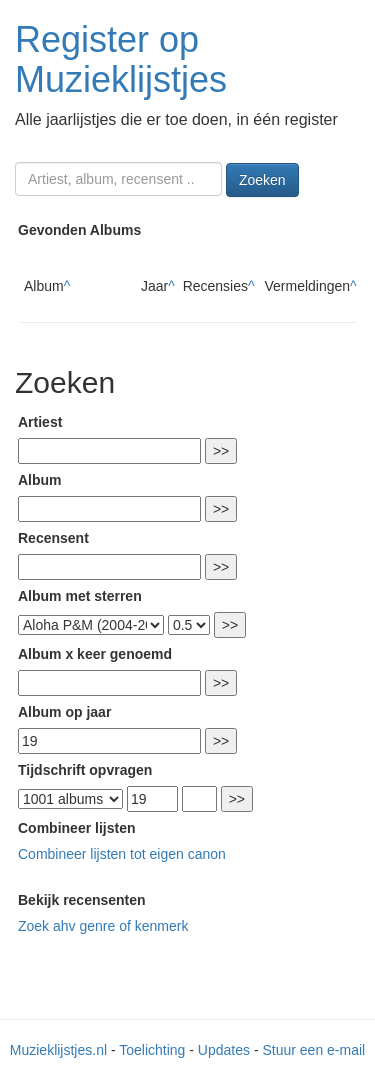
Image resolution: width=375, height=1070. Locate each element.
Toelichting (152, 1050)
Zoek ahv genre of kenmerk (103, 926)
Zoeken (262, 180)
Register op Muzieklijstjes (121, 59)
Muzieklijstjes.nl (58, 1050)
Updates (224, 1050)
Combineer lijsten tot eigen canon (122, 854)
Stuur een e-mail (313, 1050)
